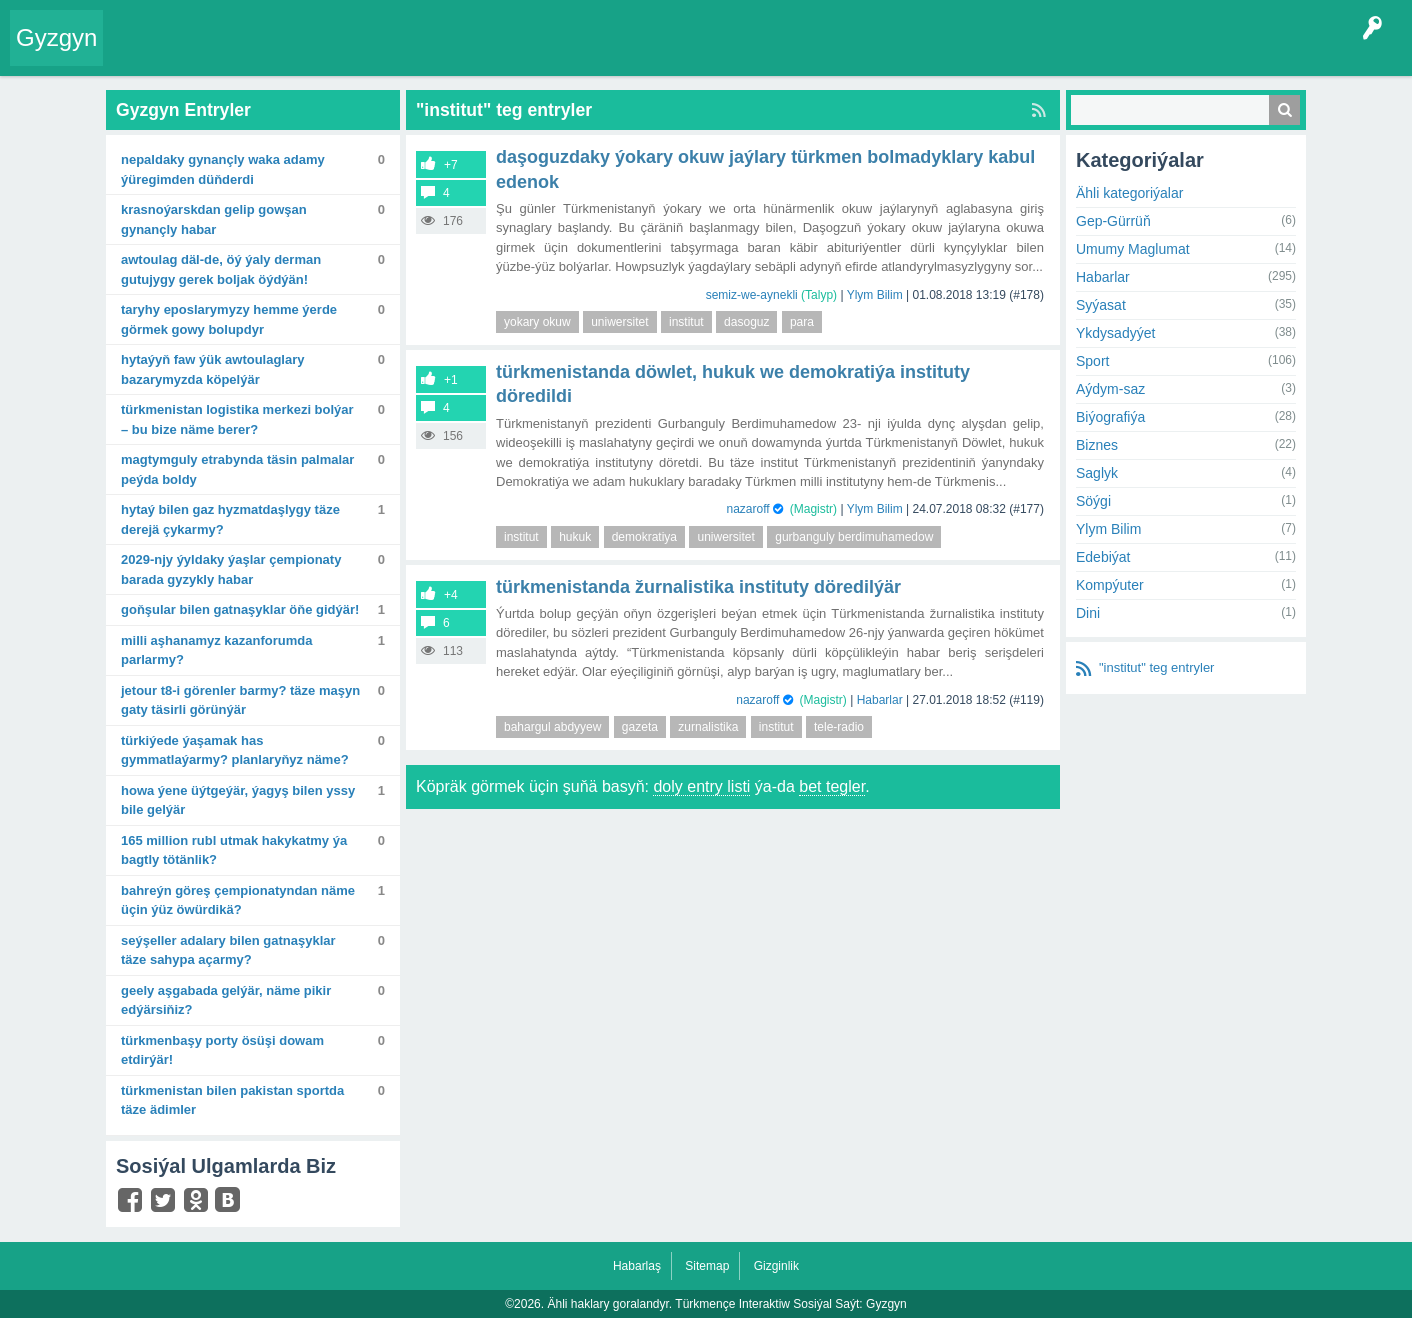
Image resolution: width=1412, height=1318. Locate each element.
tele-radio (839, 727)
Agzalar (498, 54)
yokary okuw (537, 322)
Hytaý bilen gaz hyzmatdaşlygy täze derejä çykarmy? (230, 519)
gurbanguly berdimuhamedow (854, 537)
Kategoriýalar (420, 54)
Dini (1088, 613)
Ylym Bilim (875, 295)
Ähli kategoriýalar (1129, 193)
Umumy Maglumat (1133, 249)
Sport (1092, 361)
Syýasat (1101, 305)
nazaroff (747, 509)
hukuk (575, 537)
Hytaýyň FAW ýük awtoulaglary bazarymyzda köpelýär (213, 369)
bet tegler (832, 786)
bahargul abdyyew (552, 727)
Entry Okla (146, 54)
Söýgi (1093, 501)
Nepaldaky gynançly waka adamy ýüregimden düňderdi (223, 169)
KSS (644, 54)
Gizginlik (776, 1266)
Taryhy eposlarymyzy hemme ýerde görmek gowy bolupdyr (229, 319)
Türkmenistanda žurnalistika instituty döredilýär (698, 587)
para (802, 322)
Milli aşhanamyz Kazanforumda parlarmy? (216, 650)
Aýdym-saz (1110, 389)
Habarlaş (637, 1266)
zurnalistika (708, 727)
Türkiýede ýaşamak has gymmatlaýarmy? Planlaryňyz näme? (235, 750)
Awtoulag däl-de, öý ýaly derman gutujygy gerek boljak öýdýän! (221, 269)
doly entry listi (701, 786)
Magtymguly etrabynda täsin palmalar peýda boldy (237, 469)
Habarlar (880, 700)
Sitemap (707, 1266)
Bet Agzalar (571, 54)
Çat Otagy (712, 54)
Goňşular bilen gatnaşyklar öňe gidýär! (240, 609)
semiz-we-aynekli (752, 295)
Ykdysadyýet (1115, 333)
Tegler (342, 54)
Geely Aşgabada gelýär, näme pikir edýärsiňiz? (226, 1000)
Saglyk (1097, 473)
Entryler (217, 54)
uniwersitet (619, 322)
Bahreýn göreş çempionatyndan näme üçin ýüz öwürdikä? (238, 900)
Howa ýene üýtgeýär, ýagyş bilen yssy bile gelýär (238, 800)
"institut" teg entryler (1156, 667)
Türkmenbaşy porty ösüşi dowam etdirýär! (222, 1050)
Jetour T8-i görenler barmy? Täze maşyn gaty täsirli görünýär (240, 700)
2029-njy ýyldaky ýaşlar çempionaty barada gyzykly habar (231, 569)
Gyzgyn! (279, 54)
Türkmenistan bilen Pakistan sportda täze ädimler (232, 1100)
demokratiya (644, 537)
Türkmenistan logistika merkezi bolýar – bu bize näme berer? (237, 419)
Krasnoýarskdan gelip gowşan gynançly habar (214, 219)
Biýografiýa (1110, 417)
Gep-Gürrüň (1113, 221)
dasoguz (746, 322)
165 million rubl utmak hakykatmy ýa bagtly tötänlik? (234, 850)
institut (686, 322)
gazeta (640, 727)
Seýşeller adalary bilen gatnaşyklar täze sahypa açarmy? (228, 950)
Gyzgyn (56, 37)
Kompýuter (1110, 585)
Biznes (1097, 445)
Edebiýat (1103, 557)
